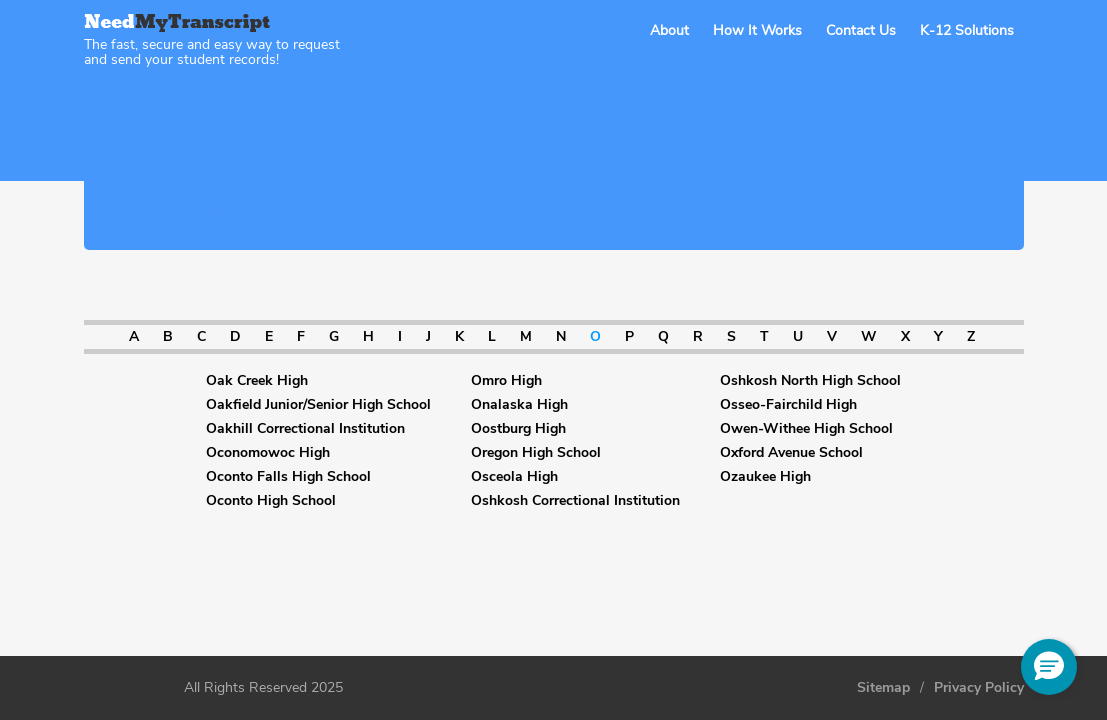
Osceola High (514, 477)
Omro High (506, 381)
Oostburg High (518, 429)
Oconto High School (271, 501)
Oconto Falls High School (288, 477)
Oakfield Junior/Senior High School (318, 405)
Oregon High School (536, 453)
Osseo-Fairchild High (788, 405)
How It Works (757, 30)
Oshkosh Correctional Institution (575, 501)
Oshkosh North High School (810, 381)
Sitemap (883, 688)
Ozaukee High (765, 477)
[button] (1049, 667)
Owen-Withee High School (806, 429)
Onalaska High (519, 405)
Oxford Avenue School (791, 453)
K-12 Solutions (967, 30)
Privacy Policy (979, 688)
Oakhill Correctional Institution (305, 429)
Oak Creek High (257, 381)
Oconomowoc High (268, 453)
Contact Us (861, 30)
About (669, 30)
